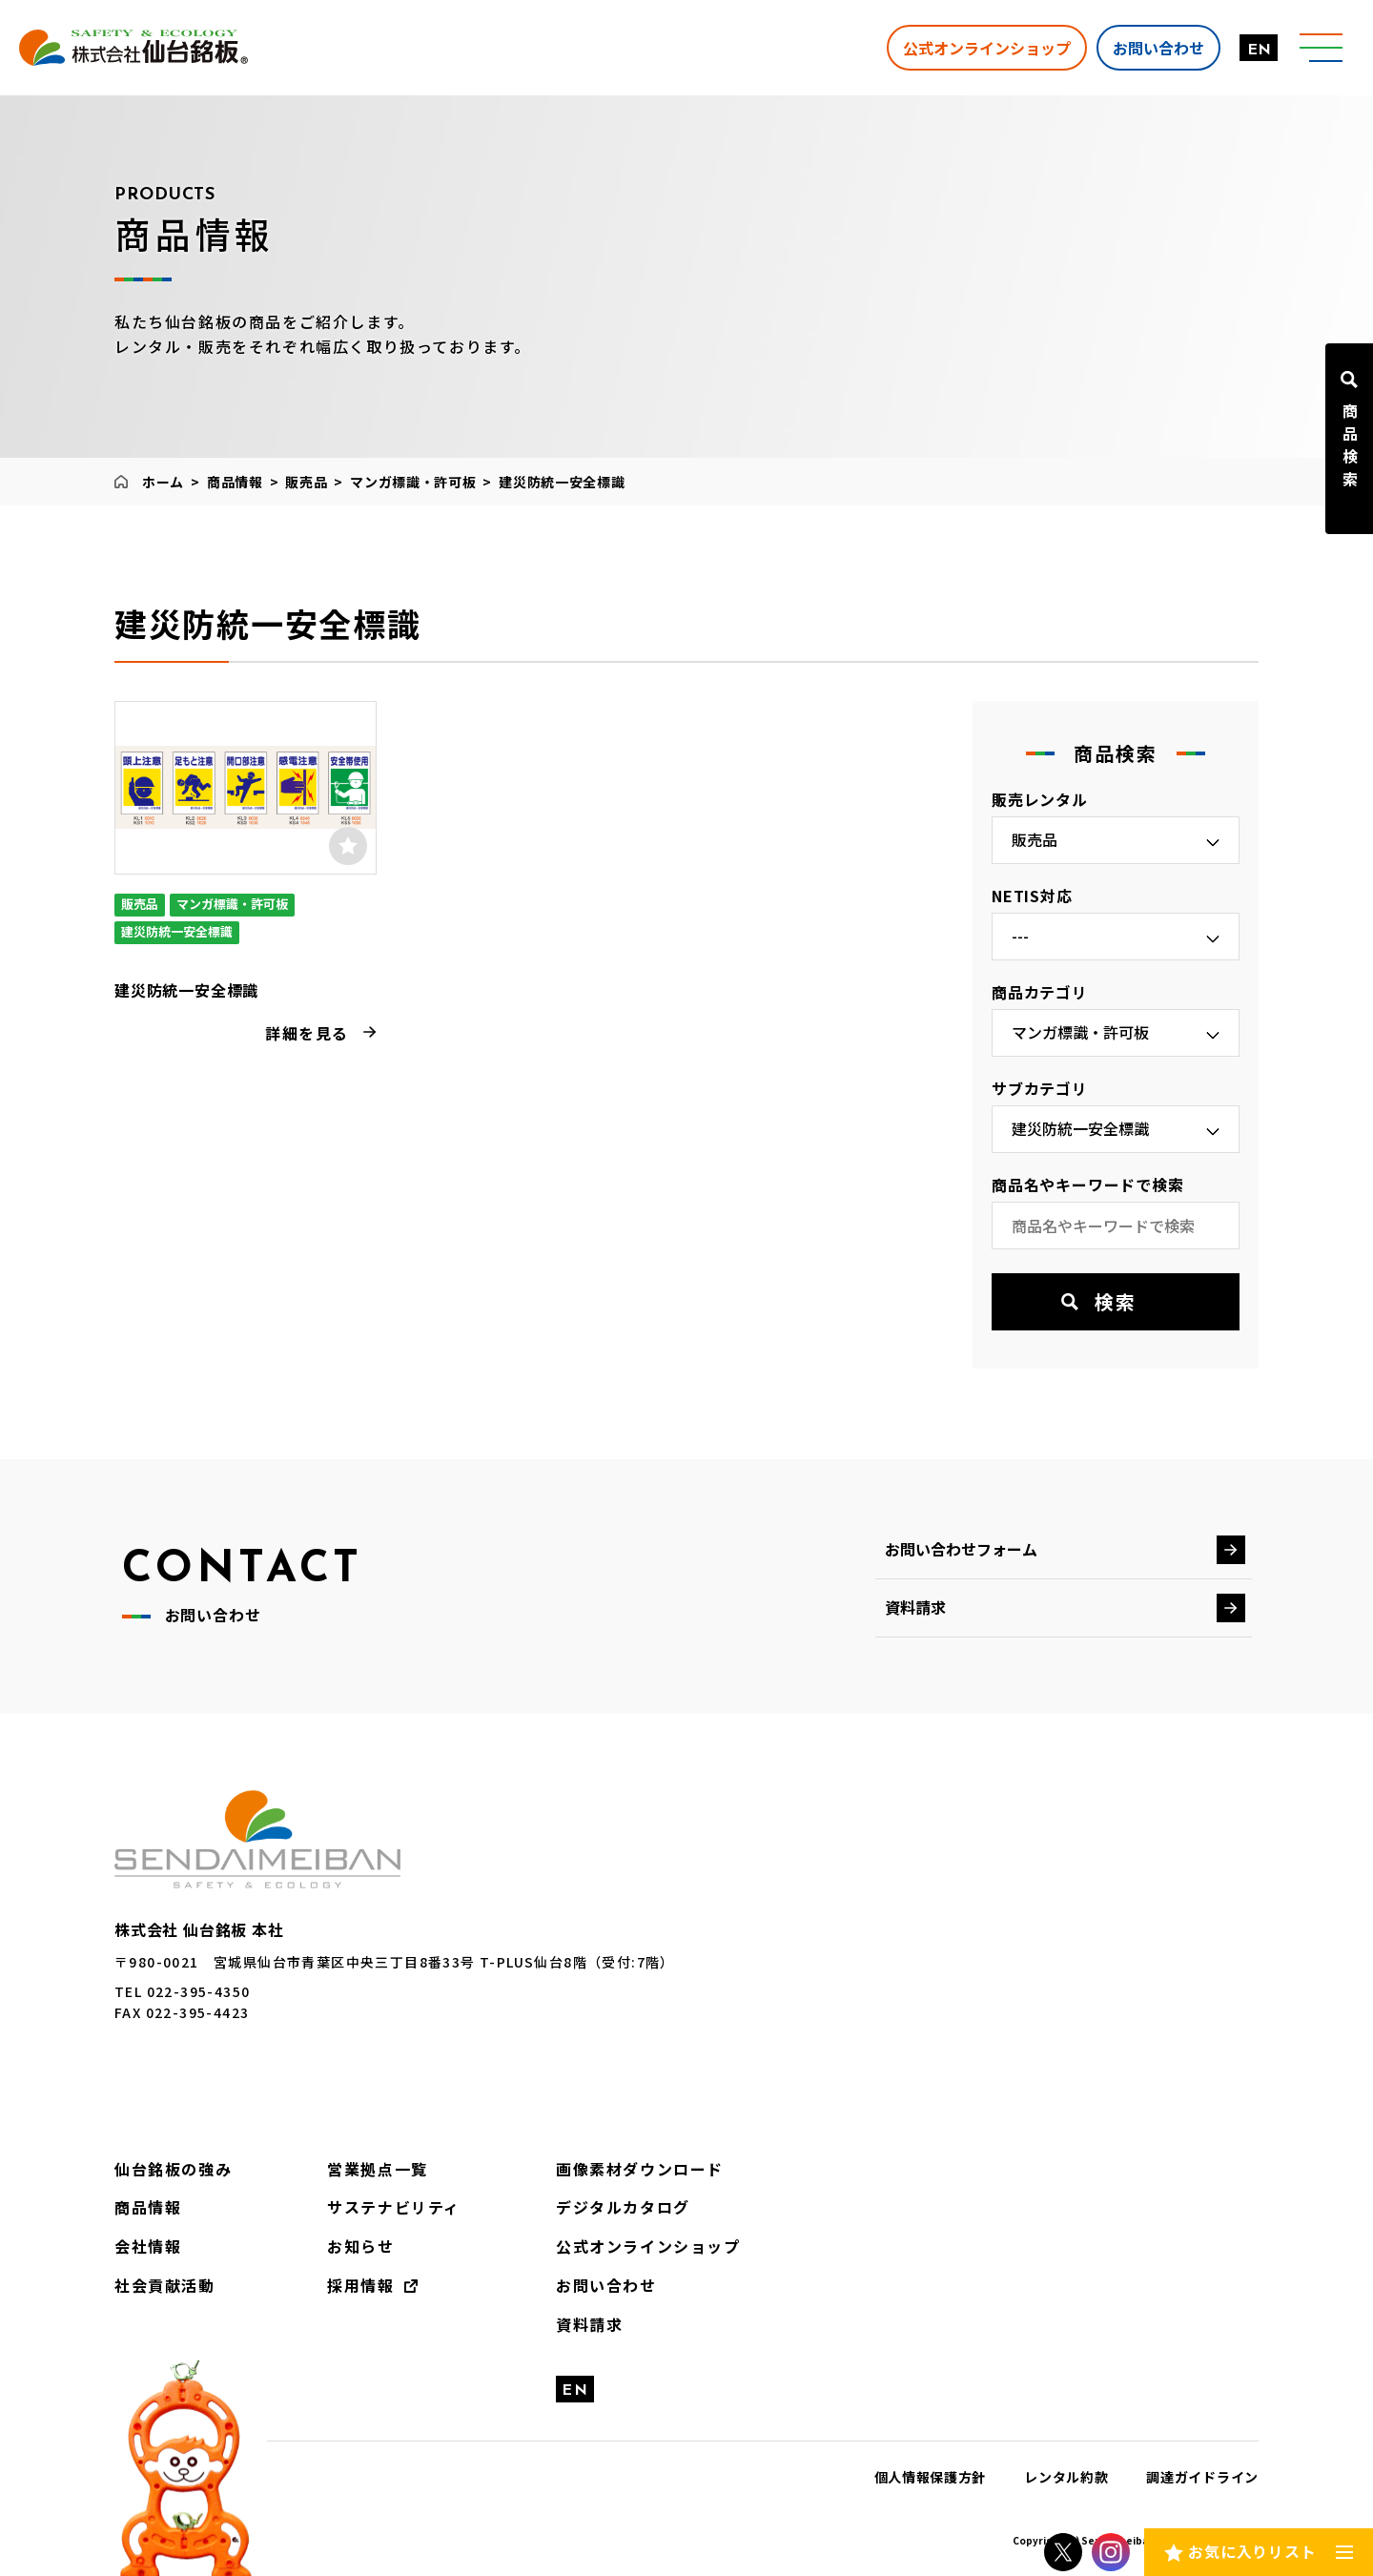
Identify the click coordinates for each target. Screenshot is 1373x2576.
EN (1259, 50)
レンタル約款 (1066, 2476)
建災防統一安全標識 (186, 990)
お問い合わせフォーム (961, 1548)
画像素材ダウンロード (640, 2168)
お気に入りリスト (1252, 2551)
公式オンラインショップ (987, 46)
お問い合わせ (1158, 46)
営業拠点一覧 (377, 2168)
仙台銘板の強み (173, 2168)
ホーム (163, 481)
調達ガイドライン (1202, 2476)
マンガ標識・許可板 (413, 481)
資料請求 (915, 1607)
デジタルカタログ (623, 2206)
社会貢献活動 (164, 2285)
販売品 (306, 481)
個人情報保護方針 (930, 2476)
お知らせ (360, 2246)
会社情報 (147, 2246)
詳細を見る (307, 1033)
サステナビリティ (394, 2206)
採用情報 (360, 2285)
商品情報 (235, 481)
